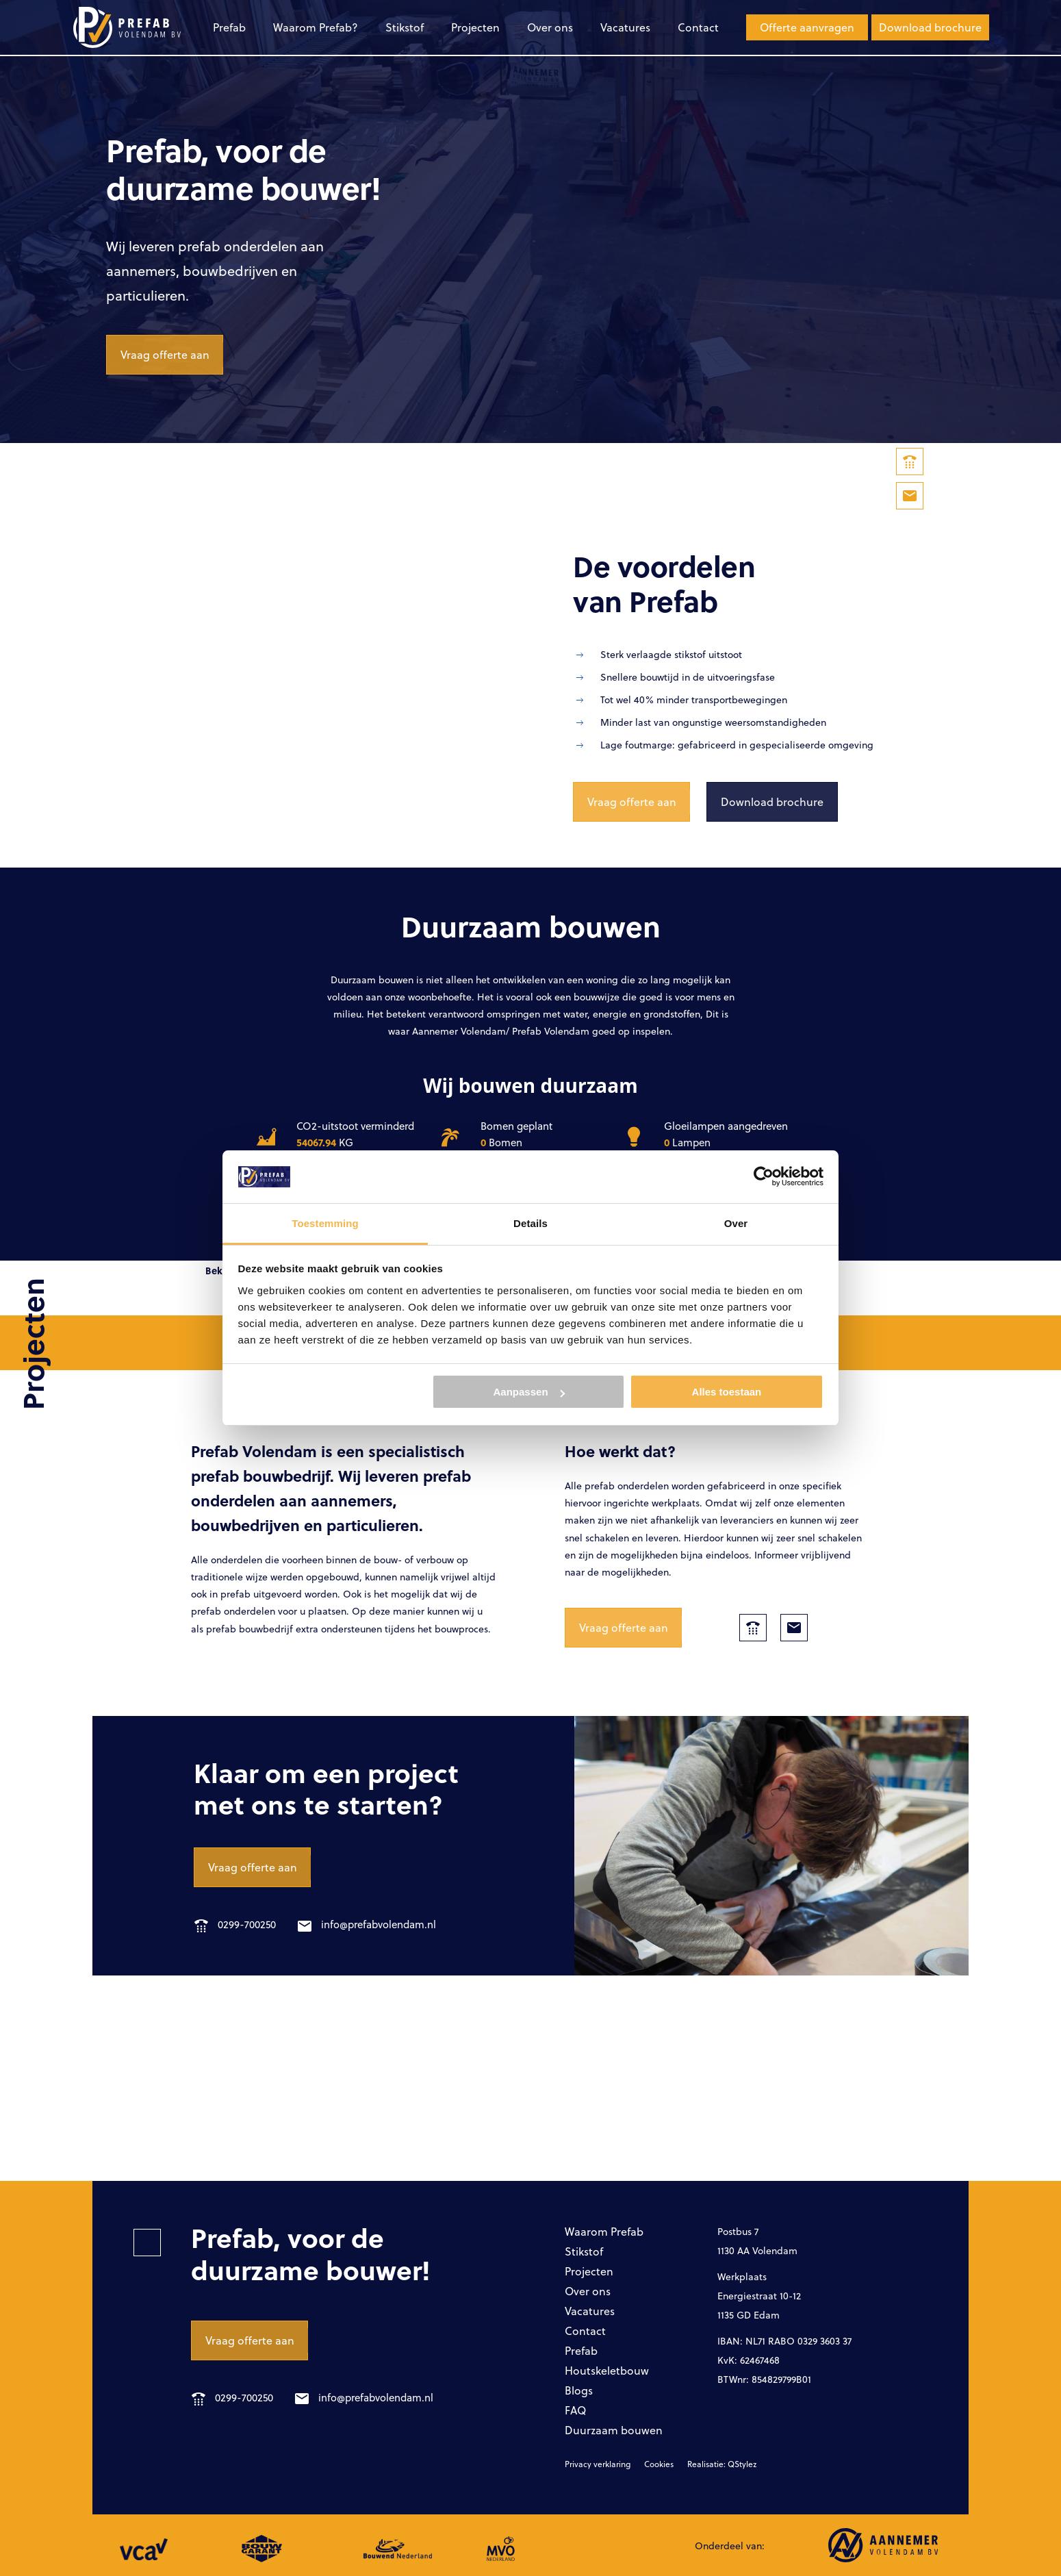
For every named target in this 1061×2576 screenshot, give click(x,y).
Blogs (579, 2390)
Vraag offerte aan (164, 354)
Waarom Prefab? (315, 27)
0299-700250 (235, 1924)
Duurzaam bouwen (614, 2430)
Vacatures (625, 27)
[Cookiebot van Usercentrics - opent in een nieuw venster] (763, 1176)
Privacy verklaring (597, 2464)
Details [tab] (530, 1223)
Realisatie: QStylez (721, 2464)
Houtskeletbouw (607, 2370)
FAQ (575, 2410)
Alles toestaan (727, 1392)
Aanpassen (529, 1392)
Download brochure (930, 27)
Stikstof (404, 27)
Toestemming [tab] (325, 1223)
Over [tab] (736, 1223)
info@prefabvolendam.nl (367, 1924)
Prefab (229, 27)
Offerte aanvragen (807, 27)
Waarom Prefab (604, 2231)
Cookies (659, 2464)
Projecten (475, 27)
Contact (698, 27)
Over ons (550, 27)
